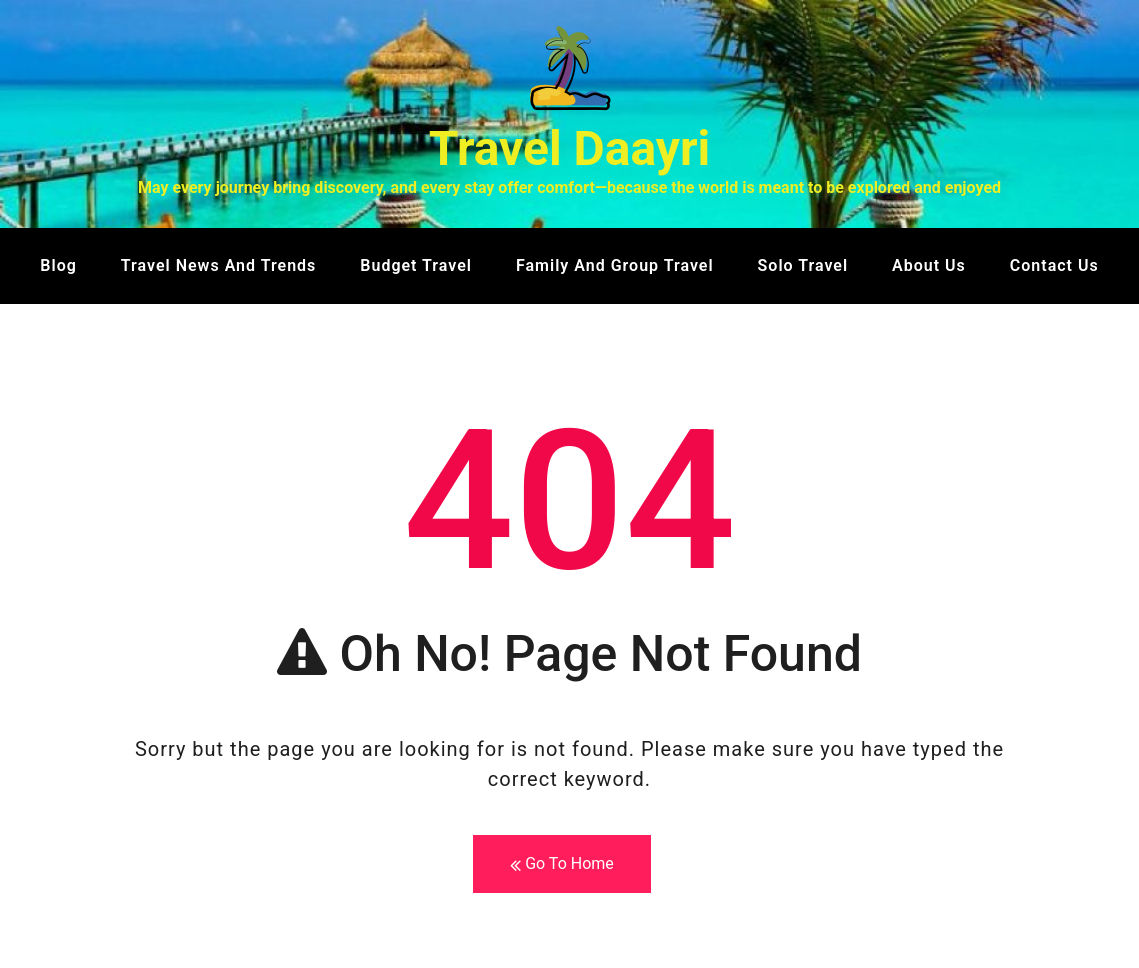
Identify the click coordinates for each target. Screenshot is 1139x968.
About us (929, 265)
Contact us (1054, 265)
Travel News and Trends (219, 265)
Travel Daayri (570, 148)
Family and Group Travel (615, 265)
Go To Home (562, 864)
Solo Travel (803, 265)
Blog (58, 265)
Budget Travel (416, 265)
